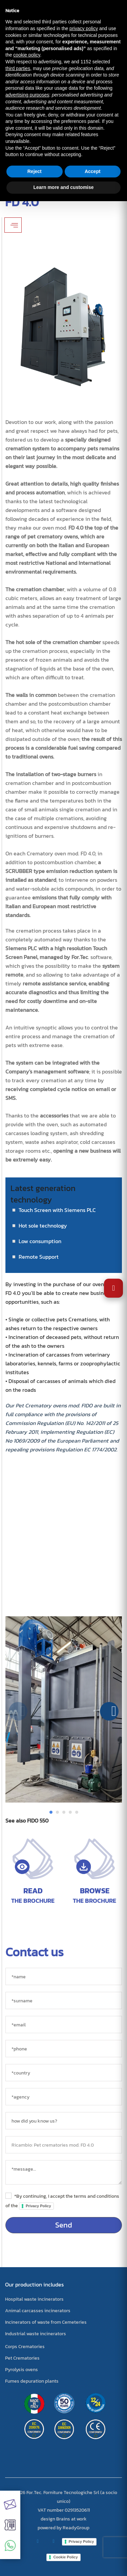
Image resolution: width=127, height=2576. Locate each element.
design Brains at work (64, 2518)
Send (63, 2225)
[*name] (63, 1976)
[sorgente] (63, 2120)
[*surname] (63, 2000)
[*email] (63, 2024)
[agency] (63, 2096)
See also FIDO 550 (26, 1820)
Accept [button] (93, 171)
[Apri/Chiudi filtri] (13, 225)
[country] (63, 2072)
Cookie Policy (65, 2557)
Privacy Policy (38, 2206)
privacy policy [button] (83, 28)
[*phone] (63, 2048)
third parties (17, 68)
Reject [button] (34, 171)
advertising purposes (27, 95)
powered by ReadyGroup (63, 2527)
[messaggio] (63, 2172)
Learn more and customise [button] (63, 187)
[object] (63, 2144)
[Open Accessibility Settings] (113, 1288)
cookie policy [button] (26, 55)
